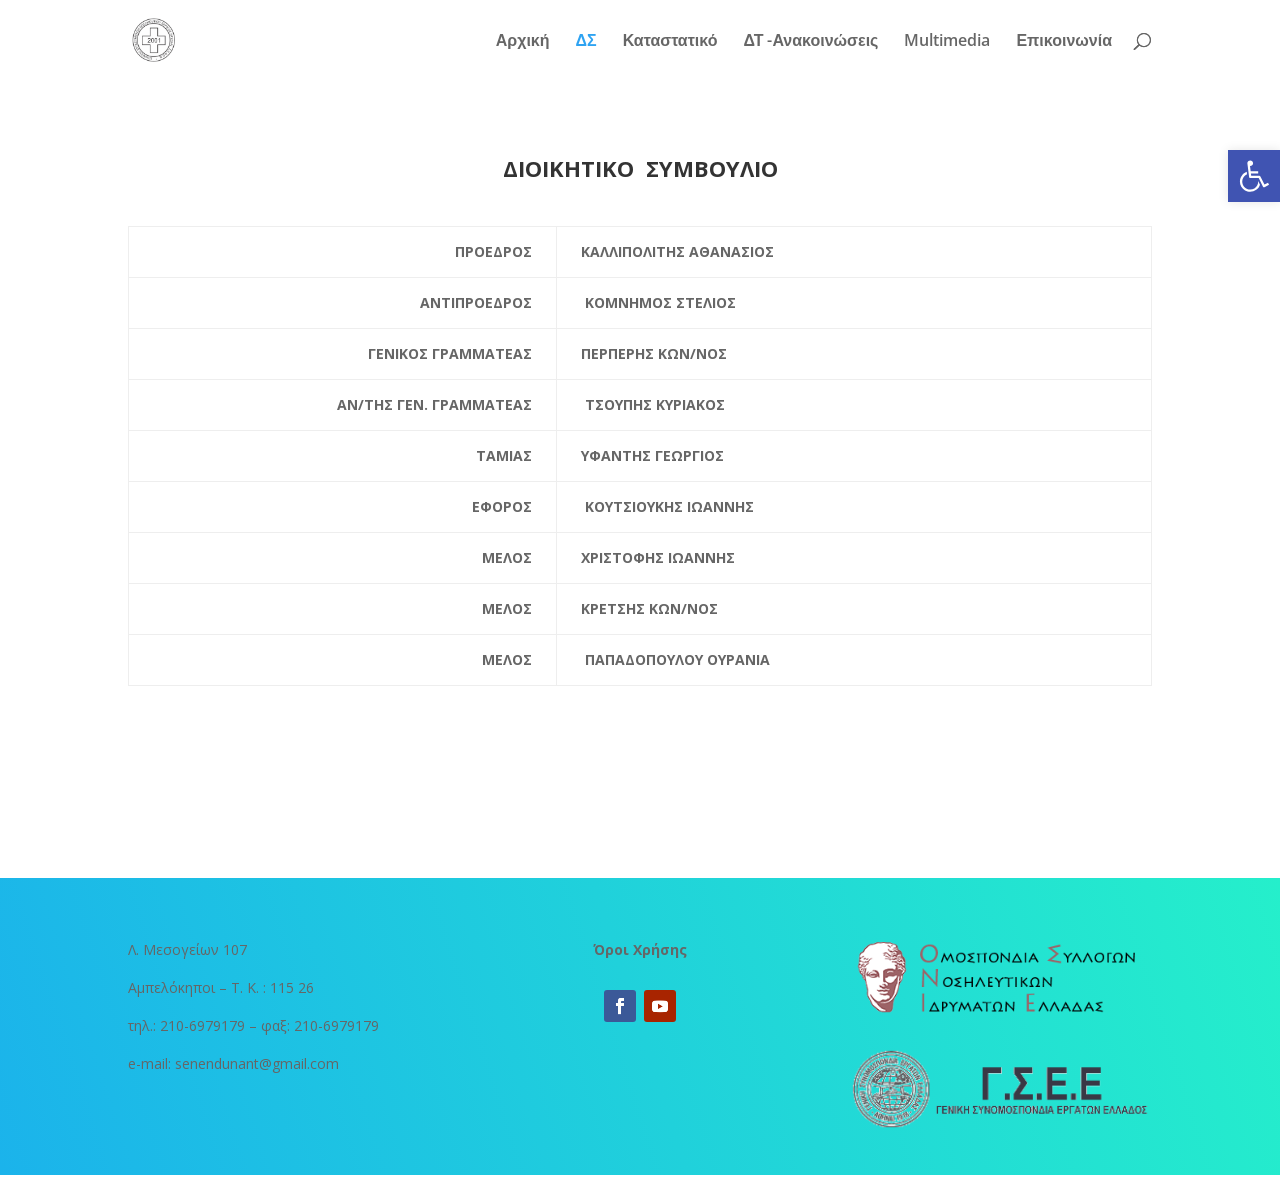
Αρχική (523, 42)
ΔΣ (586, 42)
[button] (1254, 176)
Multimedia (947, 42)
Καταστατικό (670, 42)
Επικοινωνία (1064, 42)
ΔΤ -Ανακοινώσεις (810, 42)
